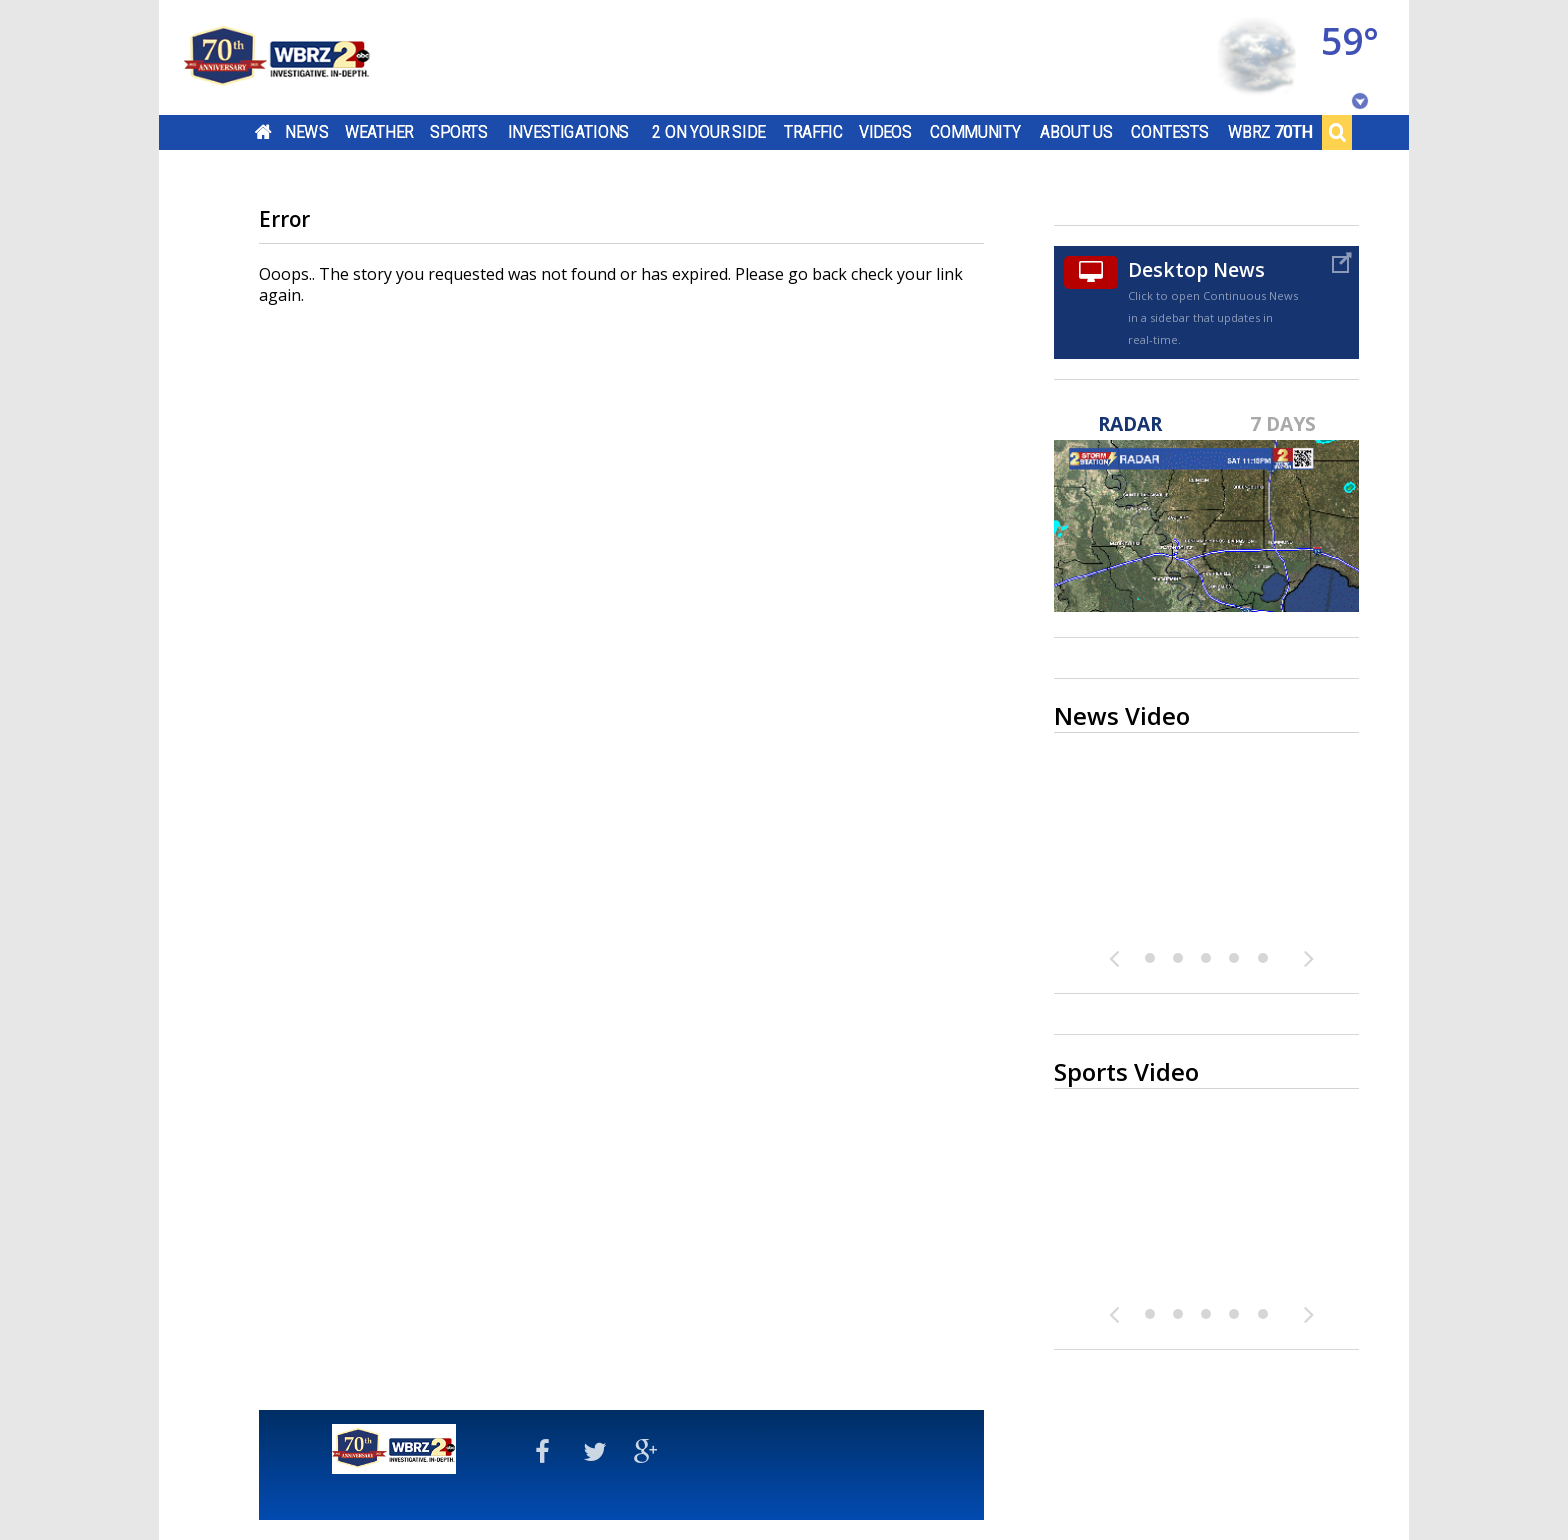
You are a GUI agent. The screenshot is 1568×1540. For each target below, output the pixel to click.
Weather (379, 132)
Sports (459, 132)
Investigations (569, 132)
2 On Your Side (708, 132)
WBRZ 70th (1270, 132)
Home (263, 132)
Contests (1169, 132)
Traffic (813, 132)
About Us (1076, 132)
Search (1337, 132)
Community (975, 132)
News (306, 132)
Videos (885, 132)
